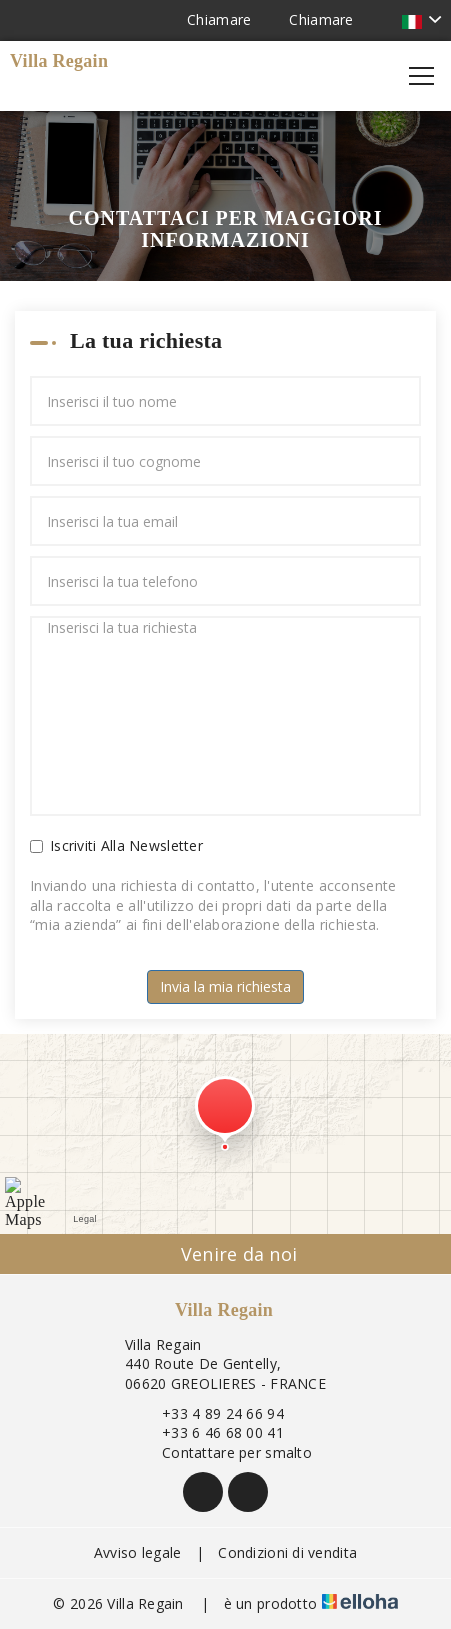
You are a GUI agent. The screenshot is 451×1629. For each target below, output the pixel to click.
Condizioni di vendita (287, 1552)
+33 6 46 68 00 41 (211, 1432)
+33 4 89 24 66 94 (211, 1413)
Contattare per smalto (225, 1452)
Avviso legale (138, 1552)
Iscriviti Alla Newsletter (116, 845)
